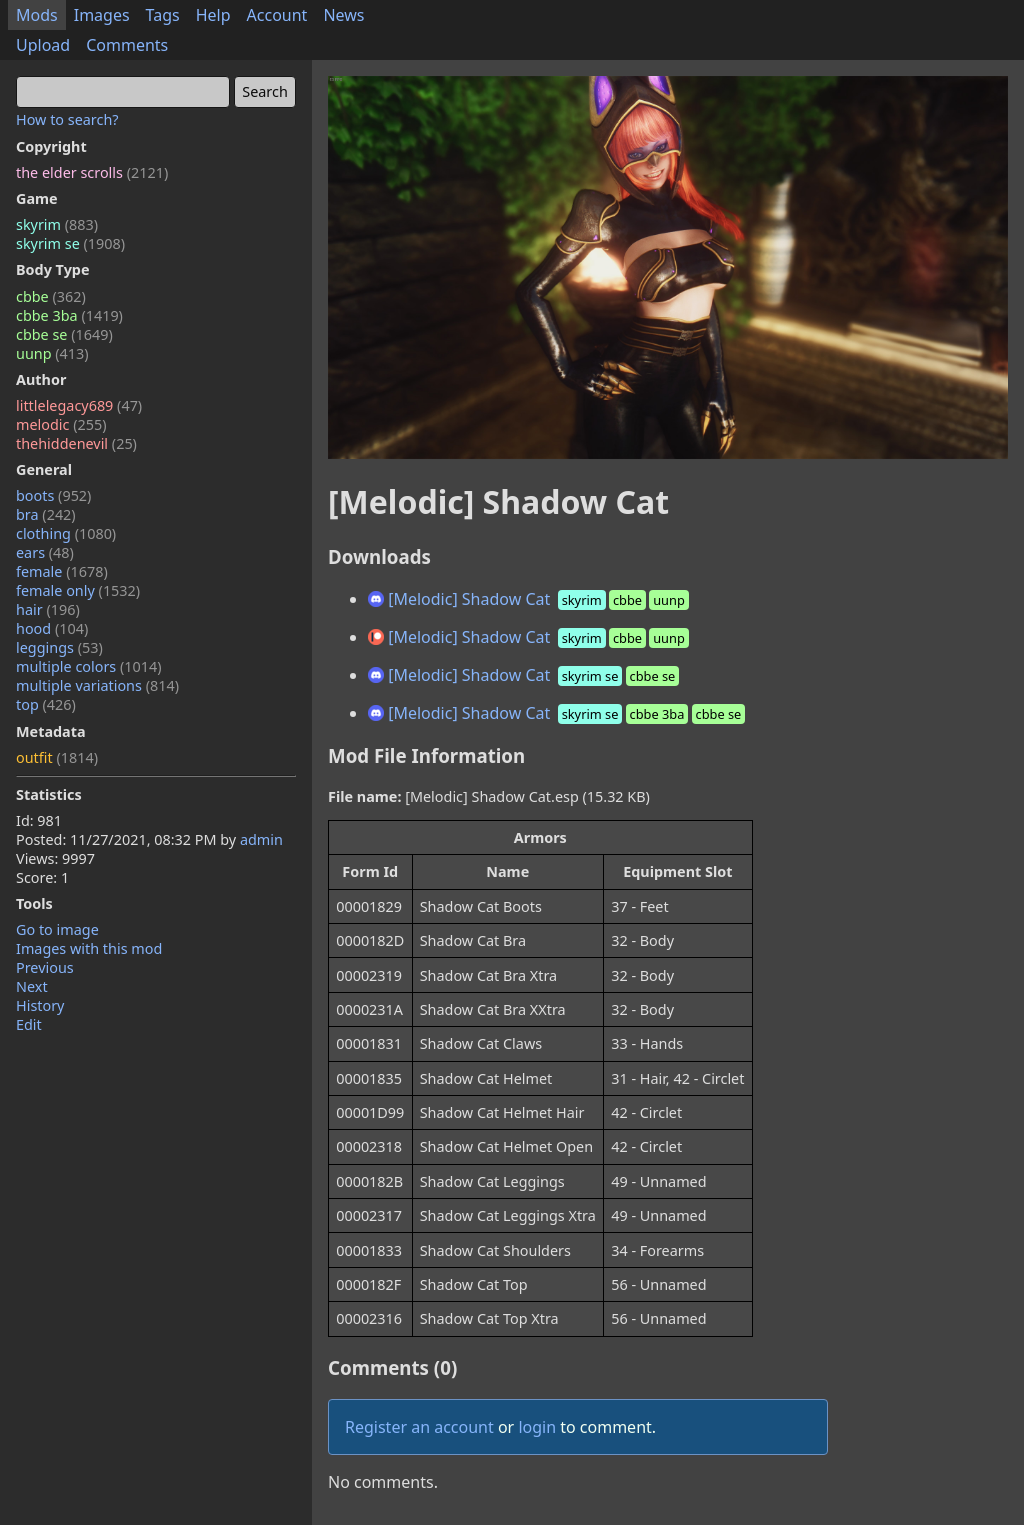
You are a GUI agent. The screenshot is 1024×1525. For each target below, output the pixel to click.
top (46, 704)
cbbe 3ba (69, 315)
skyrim (57, 224)
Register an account (419, 1427)
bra (46, 514)
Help (213, 15)
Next (32, 986)
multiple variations (97, 685)
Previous (45, 967)
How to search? (67, 119)
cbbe (51, 296)
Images (102, 15)
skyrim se (70, 243)
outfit (57, 757)
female (62, 571)
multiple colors (89, 666)
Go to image (57, 929)
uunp (52, 353)
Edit (29, 1024)
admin (261, 839)
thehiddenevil (76, 443)
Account (277, 15)
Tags (163, 15)
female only (78, 590)
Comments (127, 45)
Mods (37, 15)
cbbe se (64, 334)
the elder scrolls (92, 172)
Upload (43, 45)
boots (53, 495)
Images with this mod (89, 948)
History (40, 1005)
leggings (59, 647)
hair (48, 609)
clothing (66, 533)
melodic (61, 424)
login (537, 1427)
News (343, 15)
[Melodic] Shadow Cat (530, 599)
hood (52, 628)
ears (45, 552)
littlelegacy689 (79, 405)
